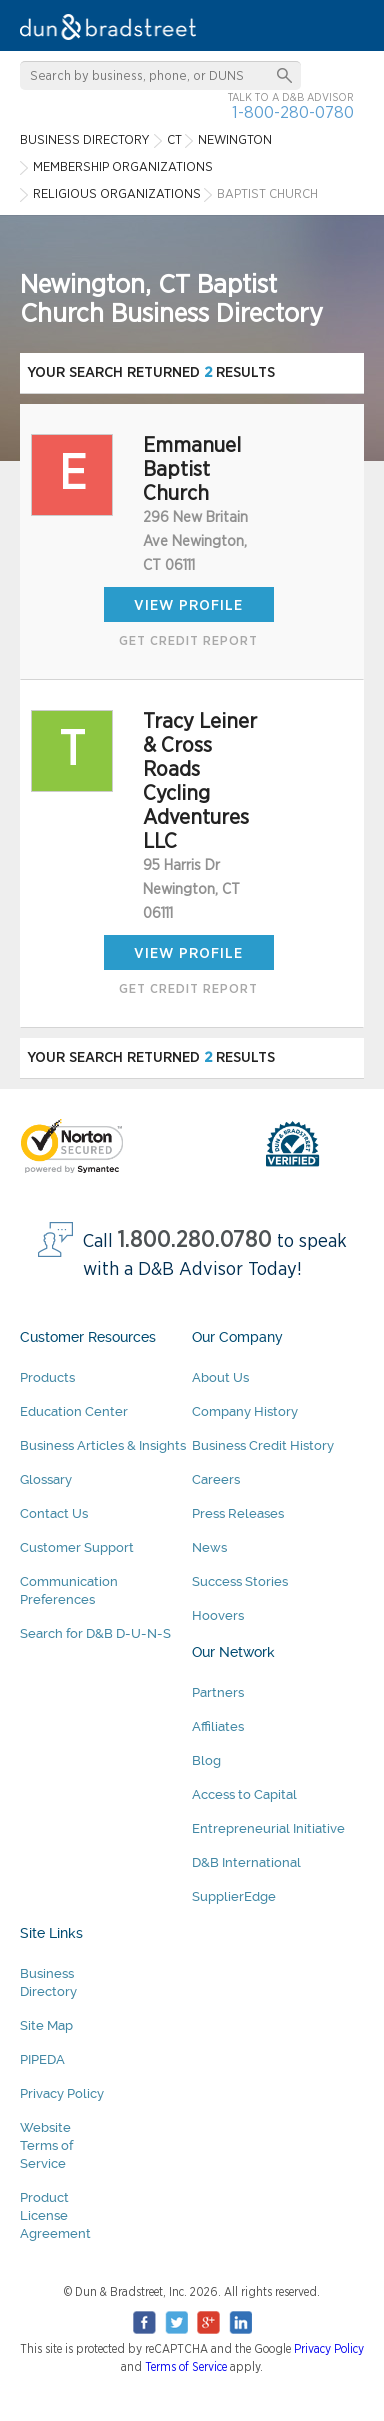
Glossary (46, 1479)
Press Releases (238, 1513)
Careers (216, 1479)
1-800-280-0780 (293, 112)
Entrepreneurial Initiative (268, 1828)
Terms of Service (186, 2367)
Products (47, 1377)
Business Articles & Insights (103, 1445)
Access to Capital (244, 1794)
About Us (220, 1377)
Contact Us (54, 1513)
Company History (245, 1411)
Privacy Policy (62, 2093)
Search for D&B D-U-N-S (95, 1633)
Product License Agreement (55, 2215)
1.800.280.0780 (195, 1240)
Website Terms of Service (46, 2145)
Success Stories (240, 1581)
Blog (206, 1760)
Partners (218, 1692)
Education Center (74, 1411)
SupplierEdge (234, 1896)
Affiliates (218, 1726)
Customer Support (77, 1547)
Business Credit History (263, 1445)
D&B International (246, 1862)
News (209, 1547)
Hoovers (218, 1615)
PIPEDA (42, 2059)
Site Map (46, 2025)
